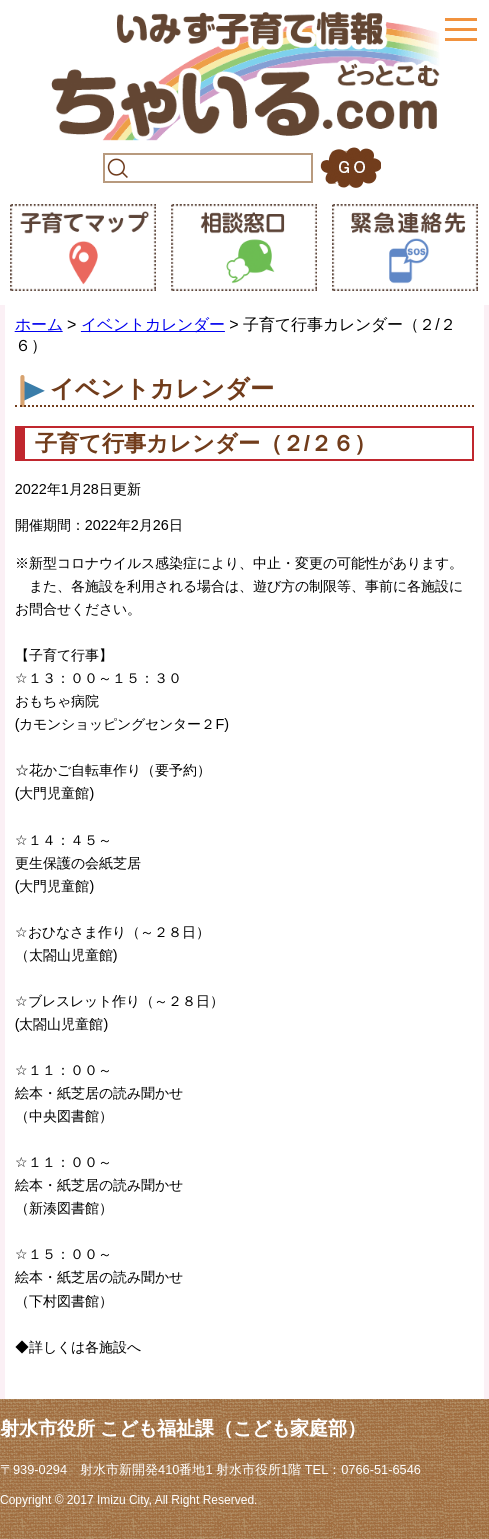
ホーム (39, 324)
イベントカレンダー (153, 324)
